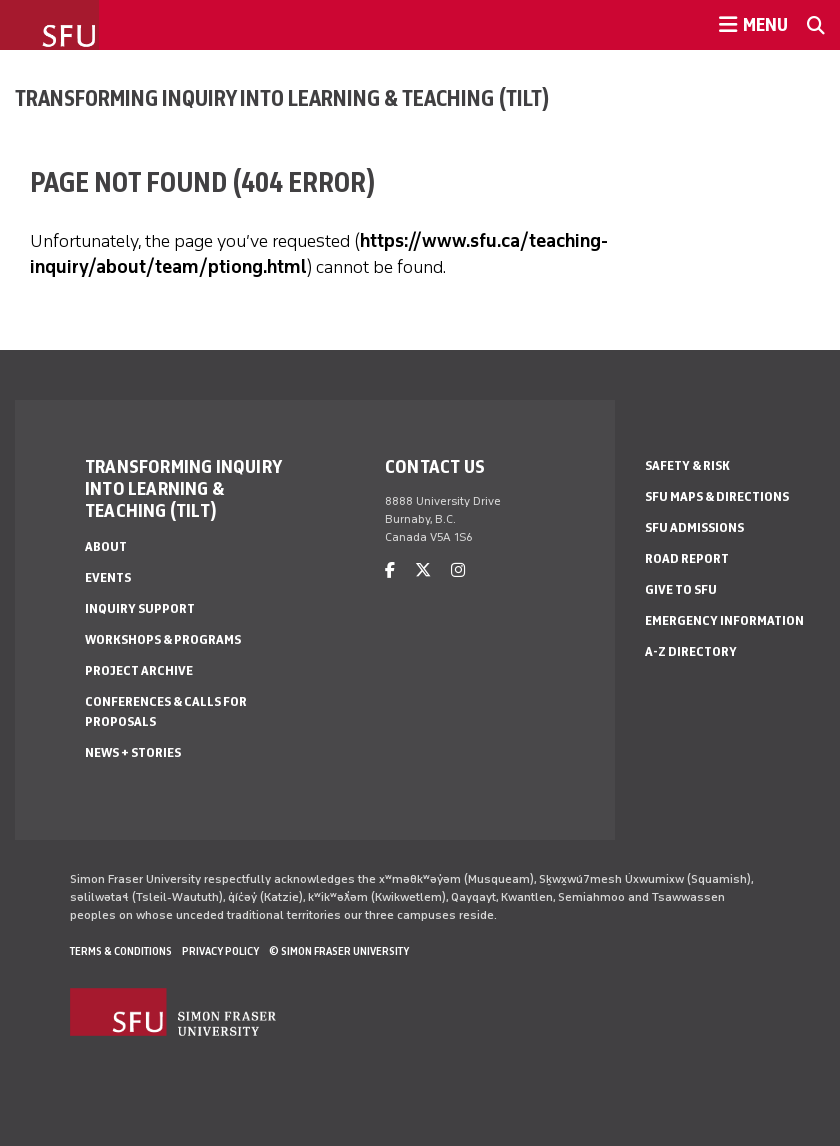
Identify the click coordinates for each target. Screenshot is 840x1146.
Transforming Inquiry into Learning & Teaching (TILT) (282, 98)
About (106, 546)
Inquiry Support (140, 608)
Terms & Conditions (121, 951)
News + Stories (133, 752)
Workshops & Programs (163, 639)
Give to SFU (681, 589)
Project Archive (139, 670)
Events (108, 577)
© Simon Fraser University (339, 951)
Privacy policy (220, 951)
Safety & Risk (687, 465)
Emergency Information (724, 620)
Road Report (687, 558)
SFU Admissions (694, 527)
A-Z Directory (691, 651)
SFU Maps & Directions (717, 496)
